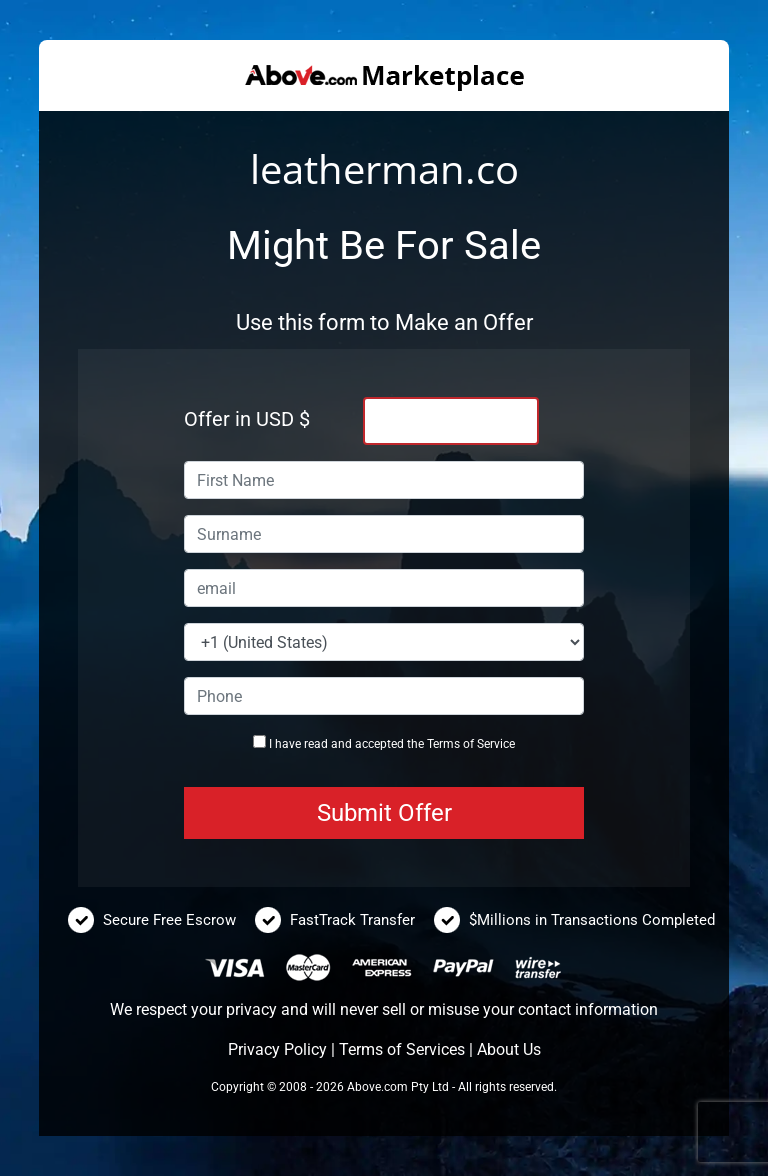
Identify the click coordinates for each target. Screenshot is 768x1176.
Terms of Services (402, 1049)
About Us (509, 1049)
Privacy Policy (277, 1049)
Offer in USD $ (247, 419)
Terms (443, 744)
